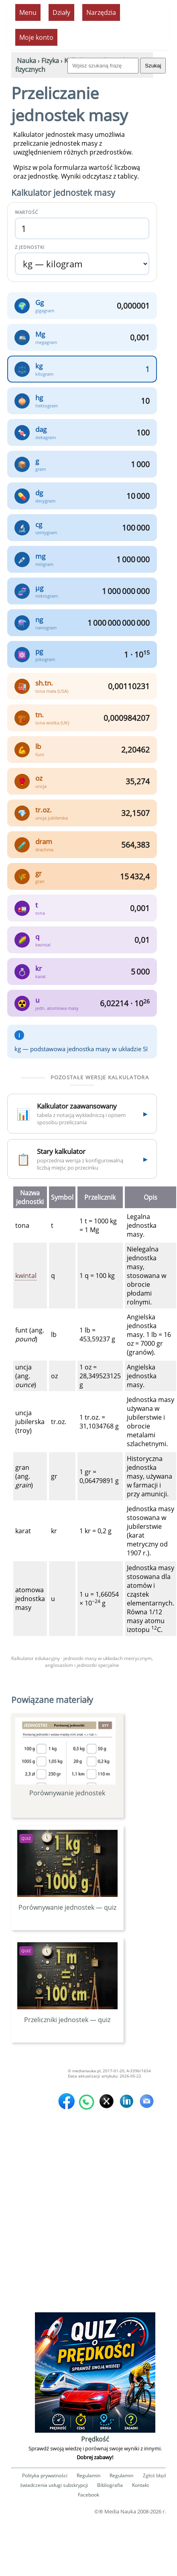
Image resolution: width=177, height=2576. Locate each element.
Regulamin (88, 2475)
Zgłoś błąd (154, 2475)
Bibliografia (110, 2485)
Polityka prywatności (44, 2475)
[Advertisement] (87, 2235)
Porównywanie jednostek (65, 1757)
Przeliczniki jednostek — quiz (67, 2015)
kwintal (26, 1275)
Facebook (88, 2494)
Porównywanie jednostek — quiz (67, 1903)
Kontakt (140, 2485)
